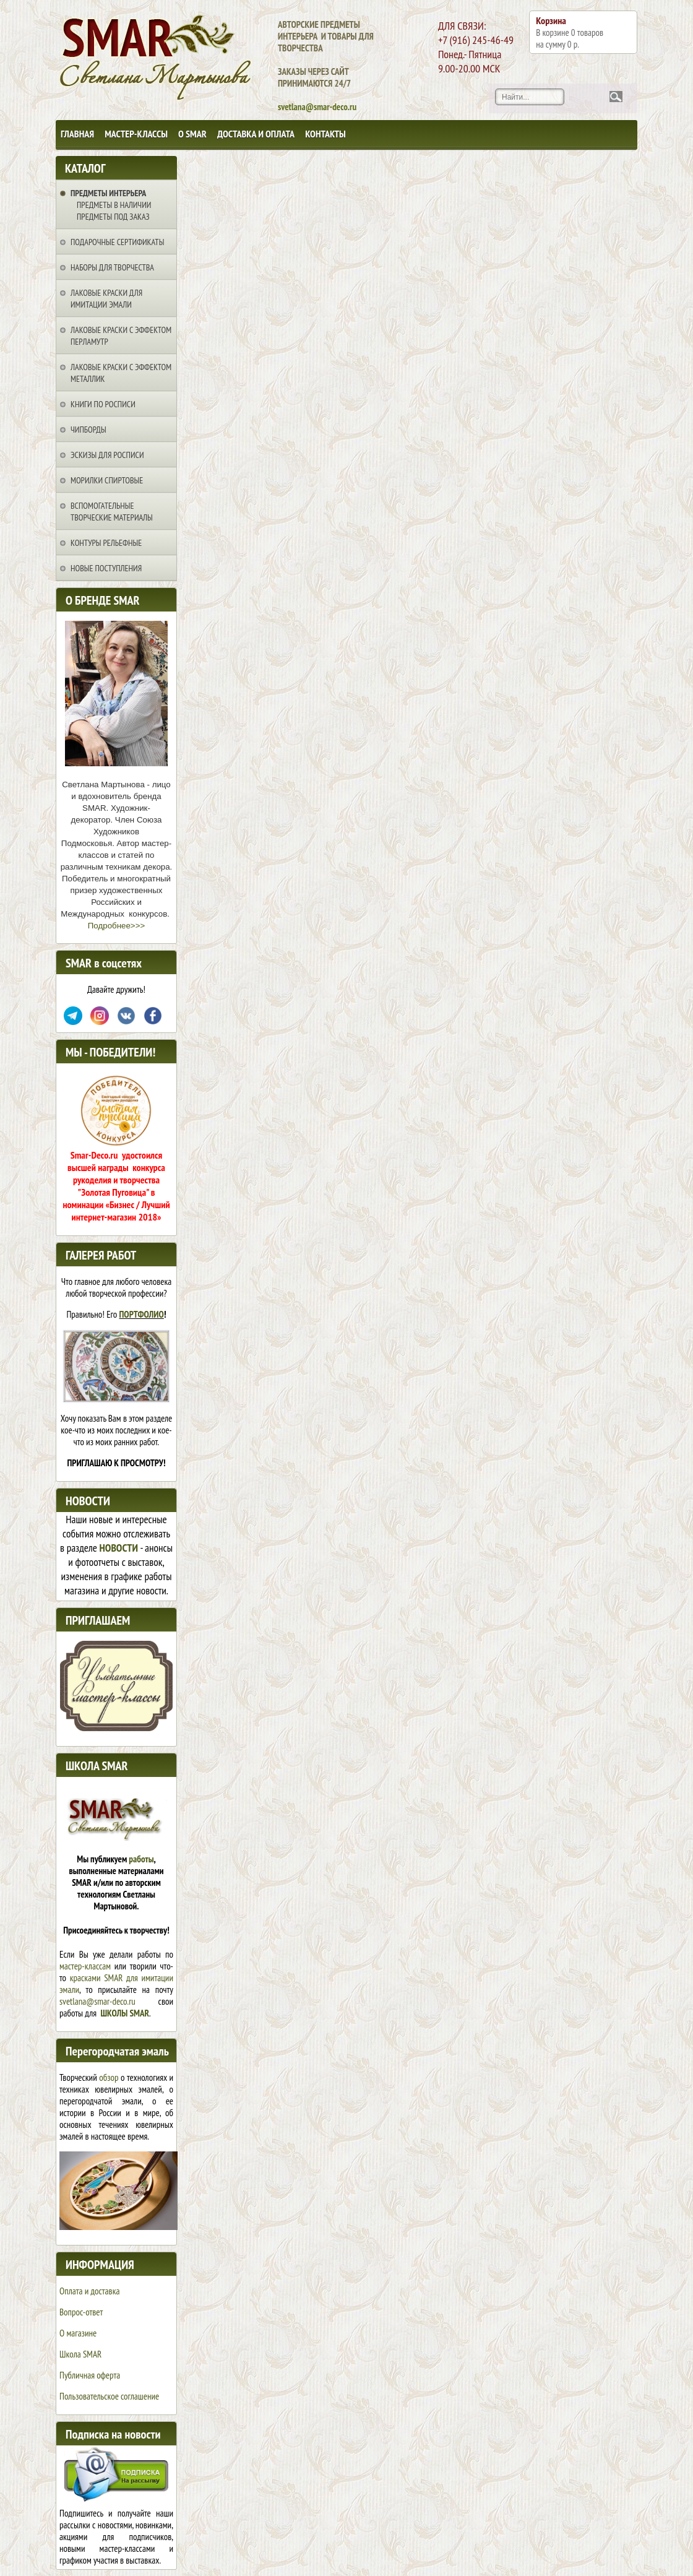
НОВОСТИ (119, 1548)
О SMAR (192, 134)
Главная (77, 134)
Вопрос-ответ (81, 2312)
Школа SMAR (80, 2354)
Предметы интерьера (108, 193)
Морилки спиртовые (107, 480)
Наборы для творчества (112, 267)
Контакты (325, 134)
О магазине (78, 2333)
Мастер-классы (136, 134)
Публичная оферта (89, 2375)
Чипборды (88, 429)
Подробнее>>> (116, 925)
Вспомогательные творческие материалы (112, 511)
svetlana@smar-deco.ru (97, 2001)
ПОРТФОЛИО (141, 1314)
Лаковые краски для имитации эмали (106, 298)
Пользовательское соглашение (109, 2396)
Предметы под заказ (113, 216)
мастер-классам (85, 1966)
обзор (108, 2077)
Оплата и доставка (89, 2291)
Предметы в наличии (114, 204)
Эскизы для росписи (107, 454)
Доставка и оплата (256, 134)
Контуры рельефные (106, 542)
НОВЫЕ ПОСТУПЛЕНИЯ (106, 568)
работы (141, 1859)
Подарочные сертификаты (117, 242)
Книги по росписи (103, 404)
